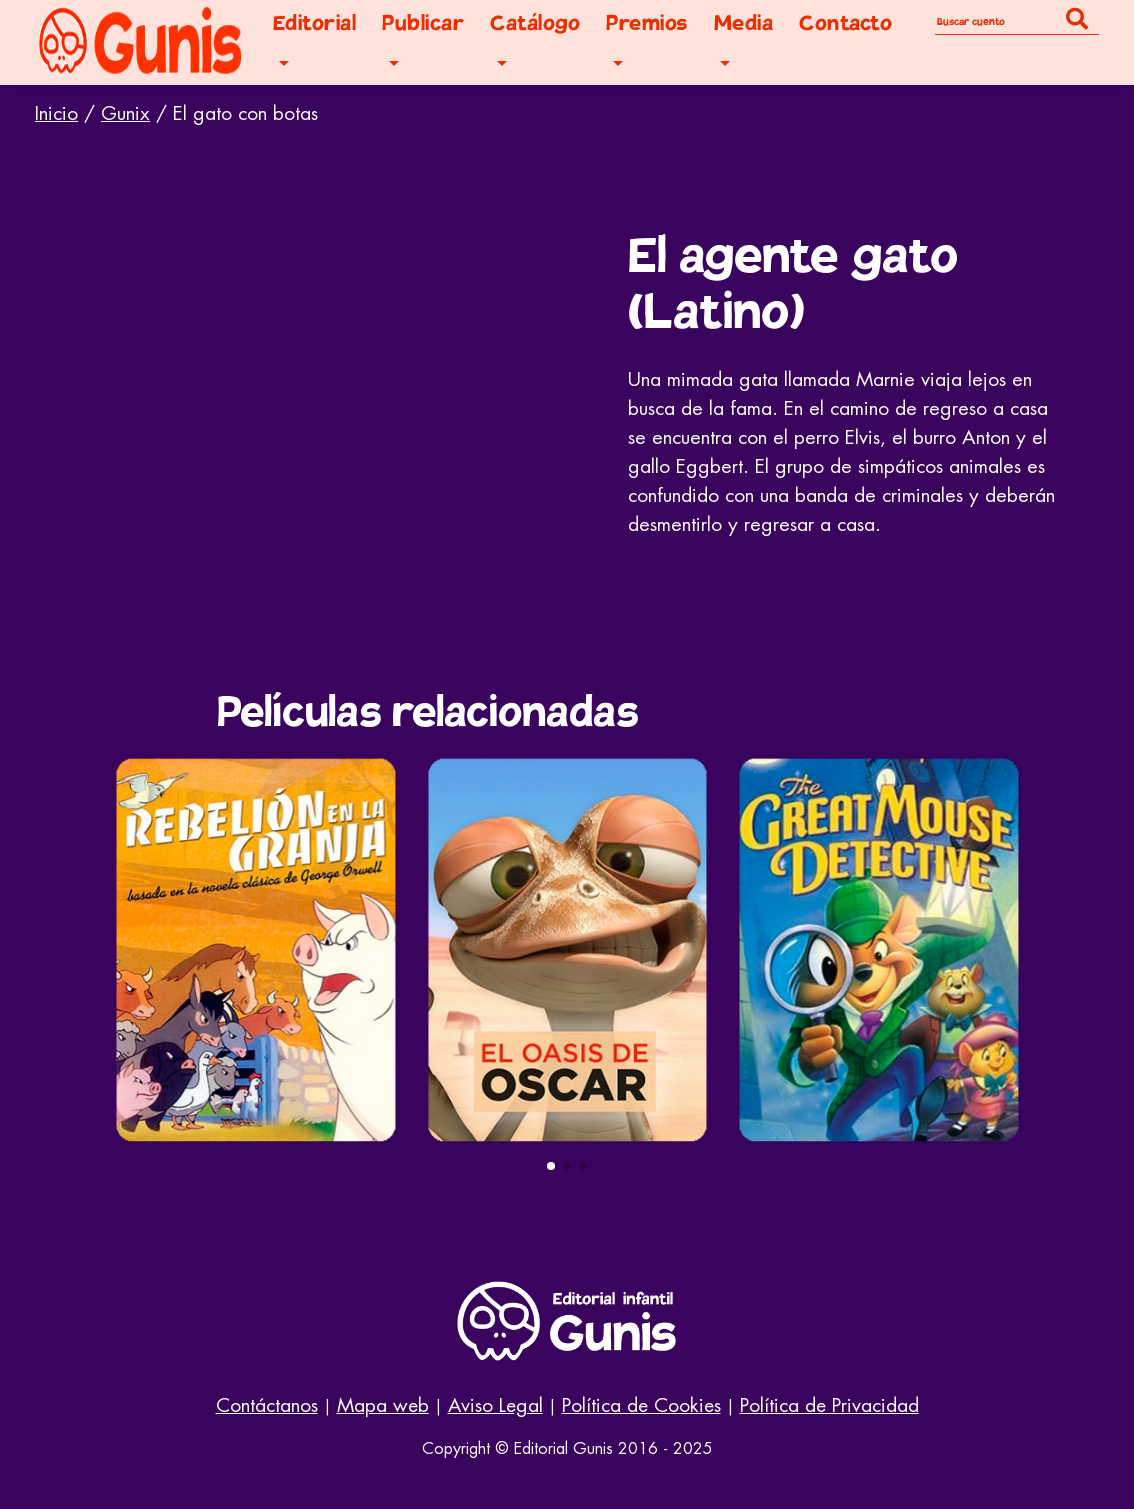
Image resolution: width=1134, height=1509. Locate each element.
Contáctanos (267, 1405)
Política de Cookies (641, 1405)
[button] (551, 1166)
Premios (647, 23)
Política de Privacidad (829, 1405)
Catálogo (535, 23)
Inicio (56, 113)
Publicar (423, 23)
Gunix (125, 113)
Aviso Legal (495, 1405)
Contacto (845, 23)
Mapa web (383, 1405)
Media (744, 23)
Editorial (315, 23)
